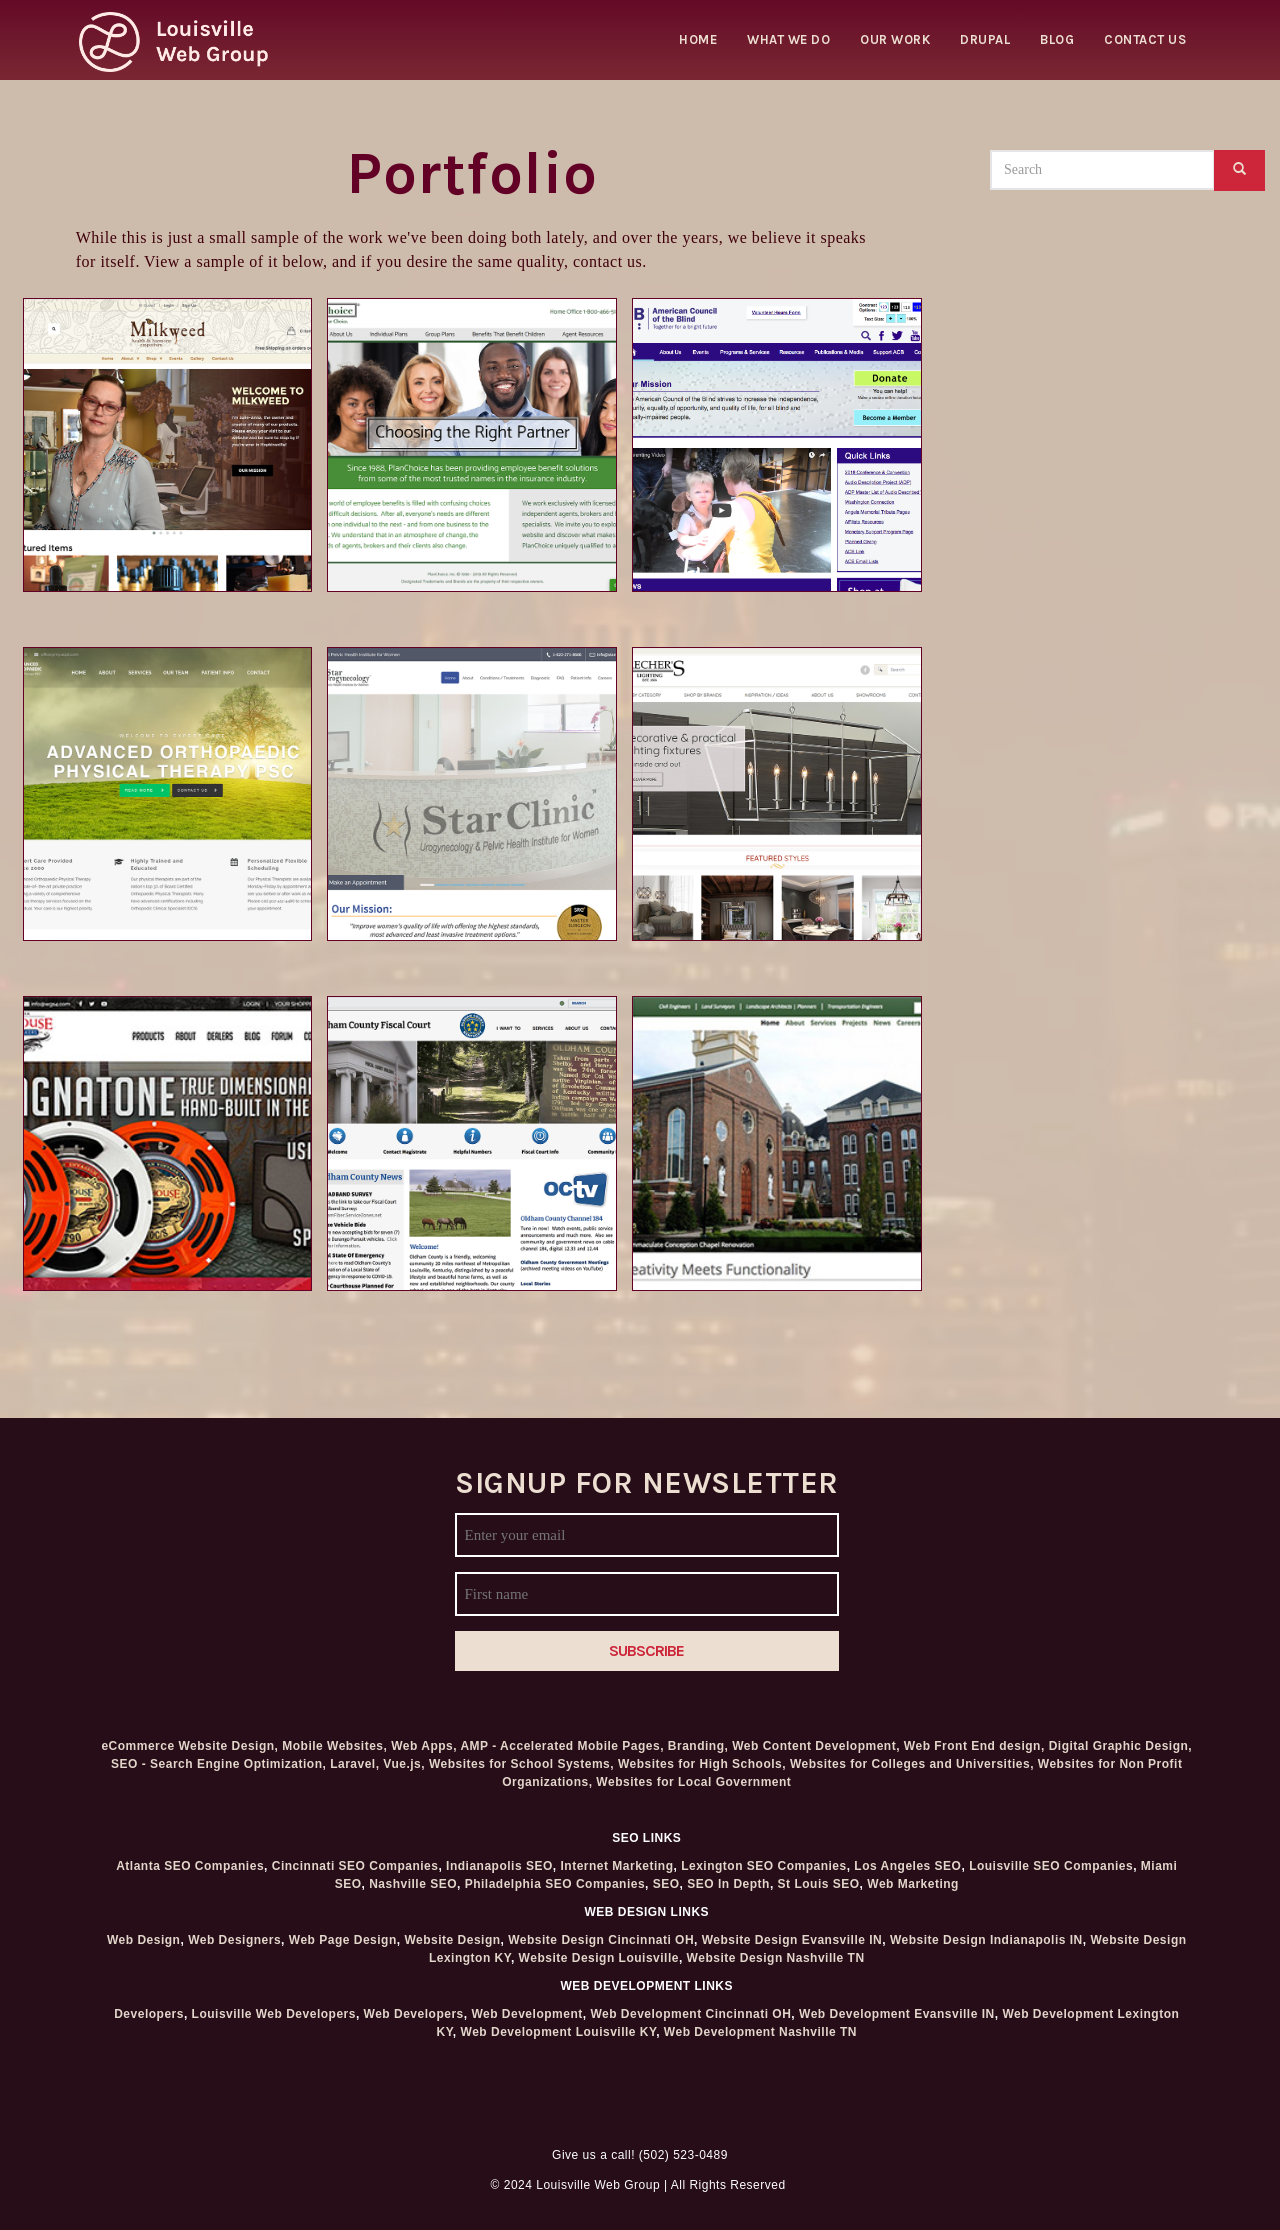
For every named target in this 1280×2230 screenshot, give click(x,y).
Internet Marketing (616, 1866)
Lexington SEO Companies (764, 1866)
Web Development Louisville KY (559, 2032)
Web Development (526, 2014)
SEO (666, 1884)
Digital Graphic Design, (1121, 1746)
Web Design (143, 1940)
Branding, (698, 1746)
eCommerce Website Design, (189, 1746)
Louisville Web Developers (274, 2014)
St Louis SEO (819, 1884)
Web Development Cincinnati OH (690, 2014)
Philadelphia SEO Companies (555, 1884)
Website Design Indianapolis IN (986, 1940)
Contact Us (1145, 39)
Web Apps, (424, 1746)
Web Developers (414, 2014)
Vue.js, (404, 1764)
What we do (788, 39)
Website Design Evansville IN (792, 1940)
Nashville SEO (413, 1884)
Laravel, (354, 1764)
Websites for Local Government (693, 1782)
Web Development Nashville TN (760, 2032)
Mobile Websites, (334, 1746)
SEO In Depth (728, 1884)
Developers (149, 2014)
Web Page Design (343, 1940)
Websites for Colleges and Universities (910, 1764)
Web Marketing (913, 1884)
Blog (1057, 39)
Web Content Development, (816, 1746)
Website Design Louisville (599, 1958)
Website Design (452, 1940)
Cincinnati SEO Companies (355, 1866)
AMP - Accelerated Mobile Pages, (562, 1746)
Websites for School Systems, (521, 1764)
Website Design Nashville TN (776, 1958)
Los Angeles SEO (907, 1866)
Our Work (895, 39)
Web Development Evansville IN (897, 2014)
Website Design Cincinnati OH (601, 1940)
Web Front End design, (974, 1746)
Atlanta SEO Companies (190, 1866)
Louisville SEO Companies (1051, 1866)
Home (698, 39)
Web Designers (234, 1940)
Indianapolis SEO (499, 1866)
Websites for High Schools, (702, 1764)
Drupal (985, 39)
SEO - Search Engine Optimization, (218, 1764)
